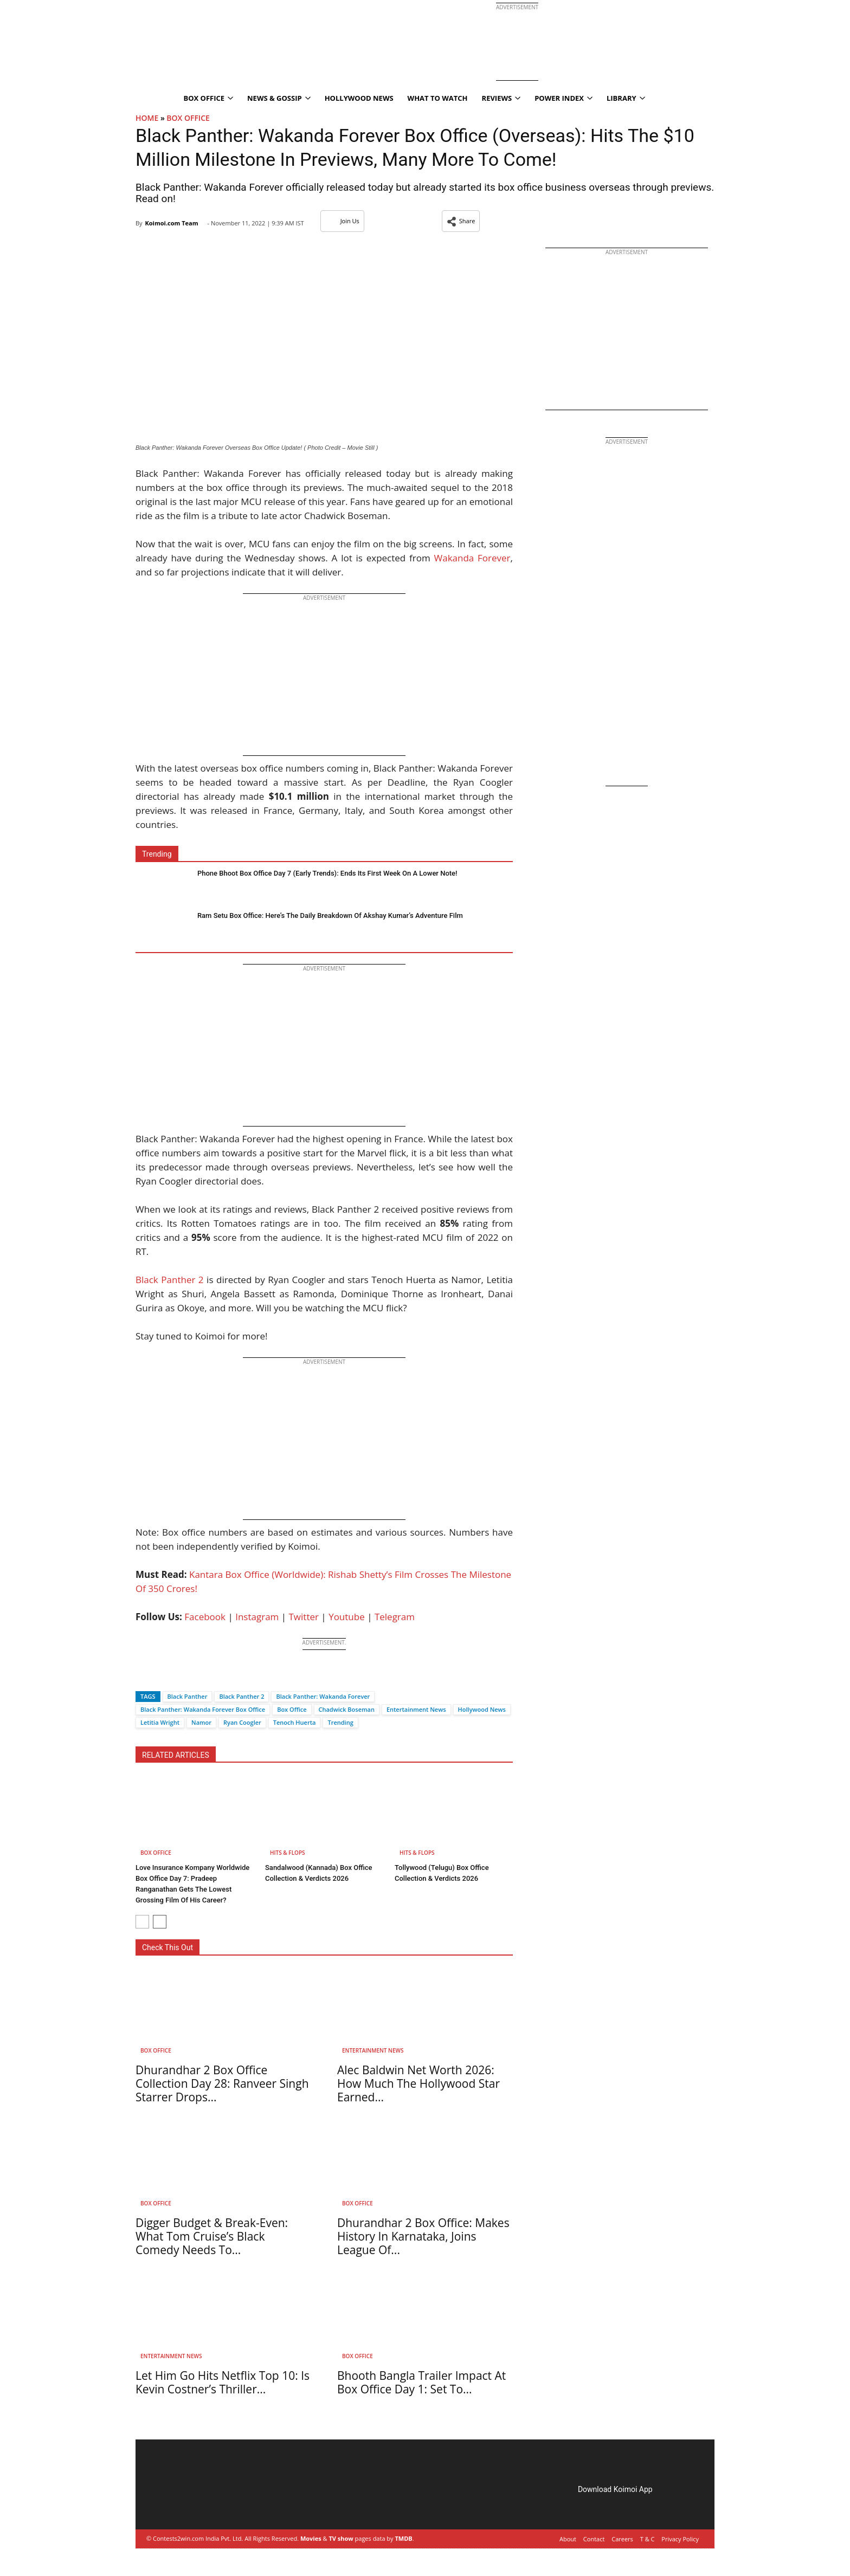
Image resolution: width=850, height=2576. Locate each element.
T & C (647, 2539)
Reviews (501, 98)
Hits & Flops (287, 1852)
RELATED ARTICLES (175, 1755)
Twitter (304, 1616)
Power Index (564, 98)
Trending (340, 1722)
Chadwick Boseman (347, 1709)
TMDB (403, 2538)
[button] (461, 221)
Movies (310, 2538)
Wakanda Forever (472, 558)
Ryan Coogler (242, 1722)
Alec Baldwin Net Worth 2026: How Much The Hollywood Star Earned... (418, 2083)
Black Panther (188, 1696)
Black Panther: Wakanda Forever (323, 1696)
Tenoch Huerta (294, 1722)
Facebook (205, 1616)
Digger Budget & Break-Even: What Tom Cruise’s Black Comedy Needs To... (212, 2236)
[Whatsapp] (180, 1677)
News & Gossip (279, 98)
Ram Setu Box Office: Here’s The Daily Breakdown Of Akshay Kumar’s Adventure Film (330, 915)
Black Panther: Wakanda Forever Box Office (202, 1709)
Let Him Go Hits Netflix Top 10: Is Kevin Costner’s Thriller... (223, 2382)
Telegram (395, 1616)
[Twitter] (162, 1677)
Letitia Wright (159, 1722)
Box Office (208, 98)
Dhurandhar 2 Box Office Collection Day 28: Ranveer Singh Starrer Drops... (222, 2083)
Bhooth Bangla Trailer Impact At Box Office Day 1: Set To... (421, 2382)
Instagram (257, 1616)
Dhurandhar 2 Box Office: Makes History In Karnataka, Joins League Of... (423, 2236)
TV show (341, 2538)
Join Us (342, 221)
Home (147, 118)
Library (626, 98)
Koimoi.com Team (171, 223)
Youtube (347, 1616)
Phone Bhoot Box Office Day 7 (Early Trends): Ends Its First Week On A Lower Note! (327, 873)
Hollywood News (359, 98)
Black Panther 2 (170, 1279)
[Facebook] (144, 1677)
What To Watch (438, 98)
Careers (622, 2539)
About (567, 2539)
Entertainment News (416, 1709)
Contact (594, 2539)
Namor (201, 1722)
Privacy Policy (680, 2539)
